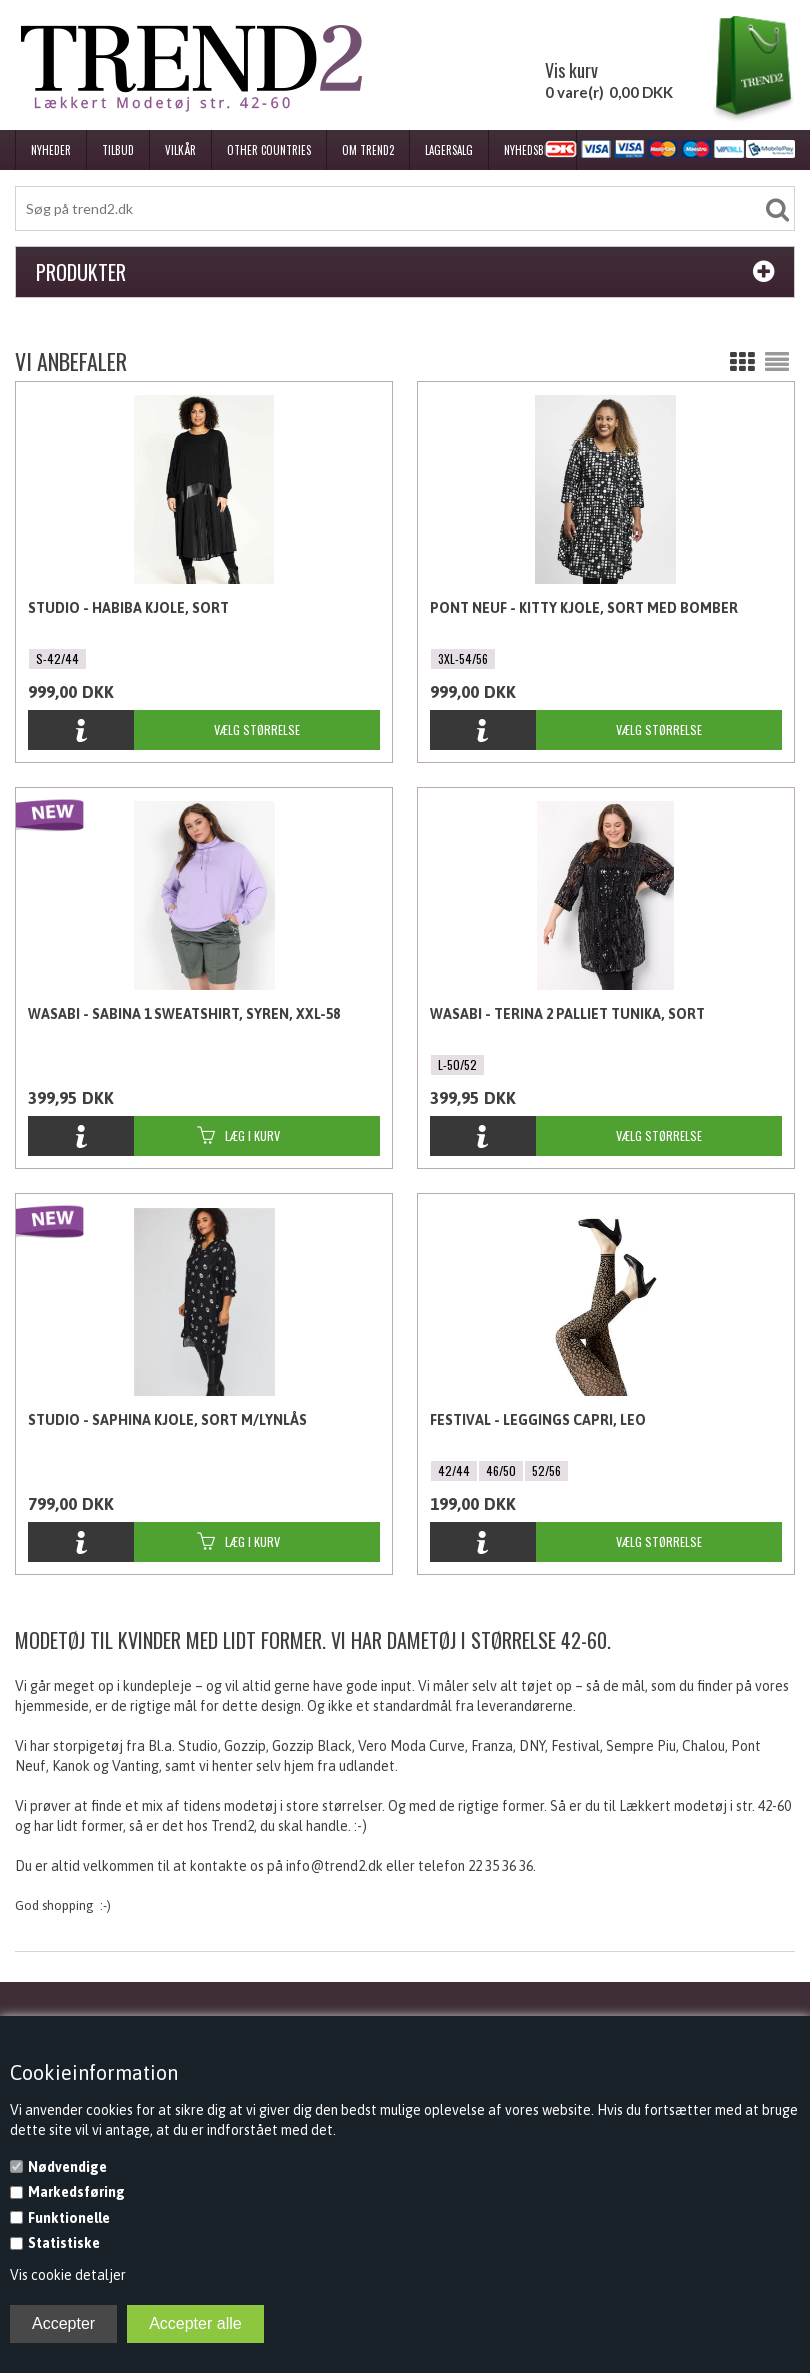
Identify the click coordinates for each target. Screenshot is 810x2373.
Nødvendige (67, 2167)
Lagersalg (449, 150)
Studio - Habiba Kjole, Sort (128, 608)
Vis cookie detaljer (68, 2275)
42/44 (454, 1470)
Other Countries (269, 150)
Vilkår (180, 150)
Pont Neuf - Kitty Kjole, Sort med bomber (584, 608)
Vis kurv (571, 70)
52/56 (546, 1470)
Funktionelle (69, 2218)
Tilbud (118, 150)
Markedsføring (76, 2192)
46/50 (501, 1470)
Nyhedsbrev (532, 150)
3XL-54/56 (463, 658)
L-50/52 (457, 1064)
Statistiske (64, 2243)
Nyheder (51, 150)
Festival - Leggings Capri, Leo (538, 1420)
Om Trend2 (368, 150)
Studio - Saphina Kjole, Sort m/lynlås (167, 1420)
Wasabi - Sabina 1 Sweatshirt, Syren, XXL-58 (184, 1014)
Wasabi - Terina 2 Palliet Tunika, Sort (567, 1014)
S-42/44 (57, 658)
